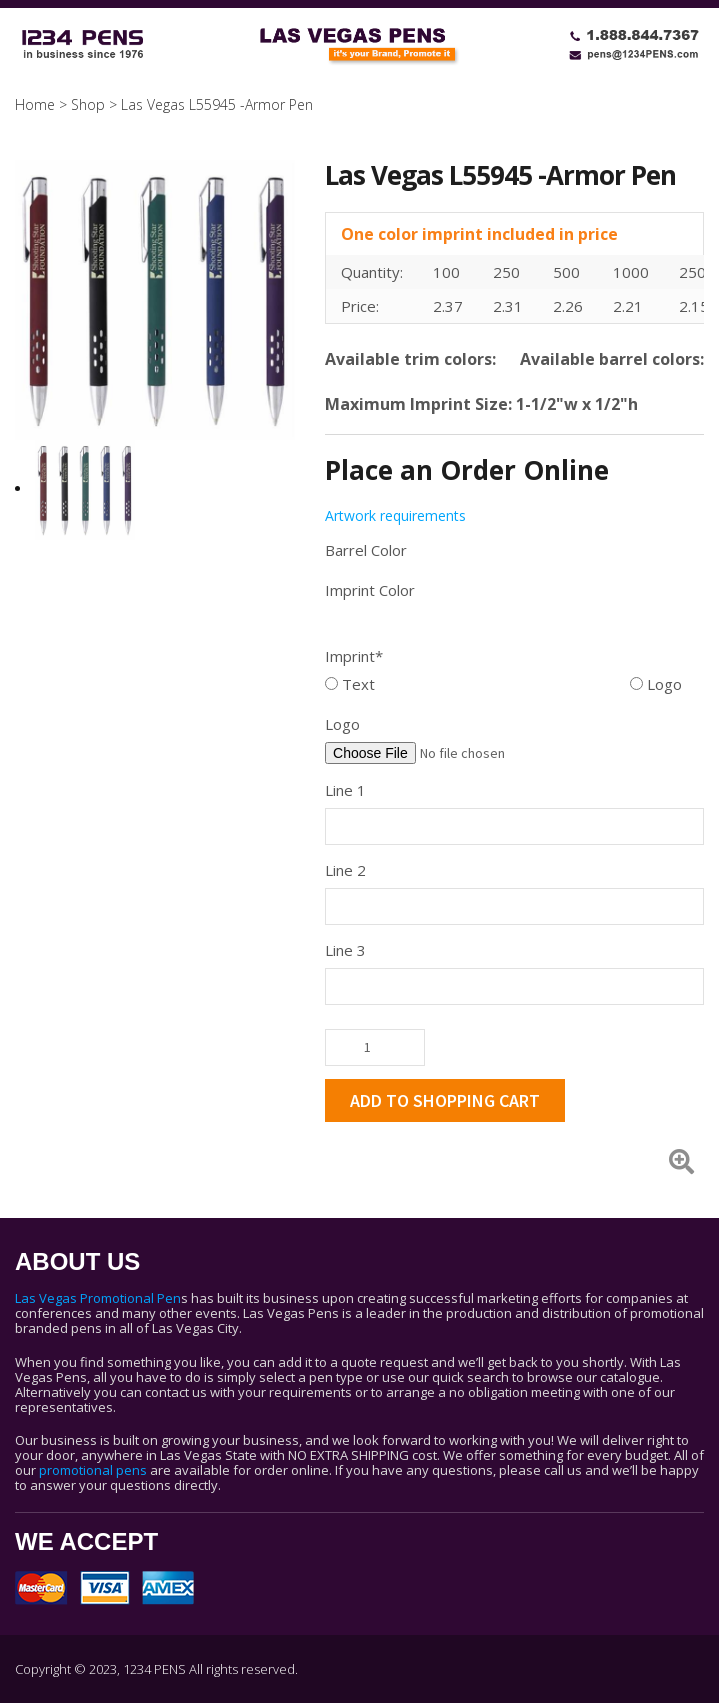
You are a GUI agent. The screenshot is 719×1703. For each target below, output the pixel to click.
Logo (656, 684)
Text (350, 684)
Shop (88, 104)
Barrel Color (366, 550)
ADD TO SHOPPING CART (445, 1100)
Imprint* (354, 656)
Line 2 (345, 870)
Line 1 (345, 790)
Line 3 (345, 950)
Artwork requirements (395, 515)
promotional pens (93, 1470)
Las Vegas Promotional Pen (98, 1298)
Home (35, 104)
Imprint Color (370, 590)
